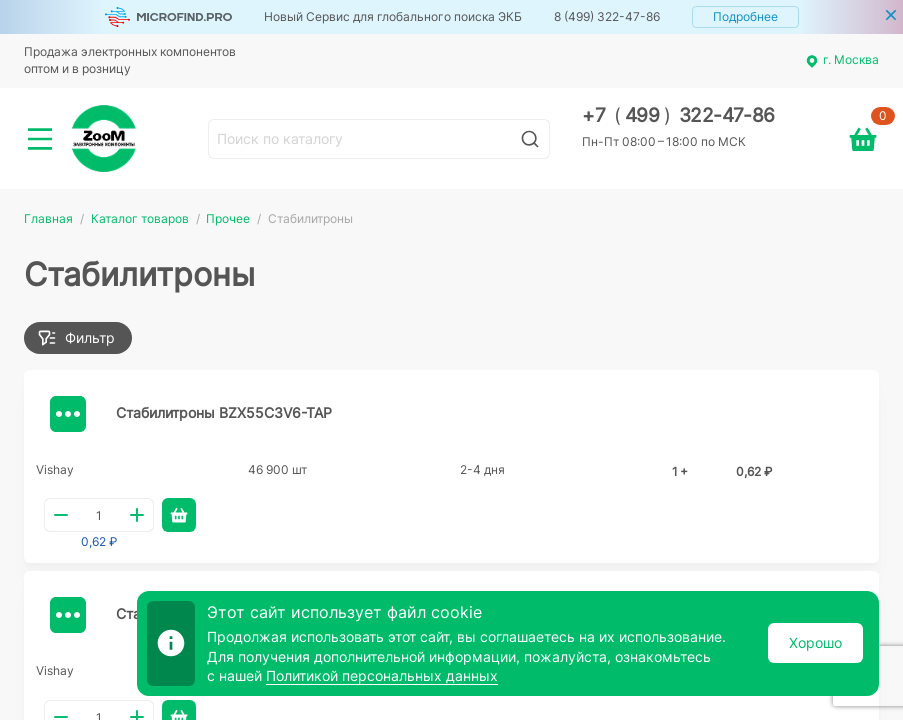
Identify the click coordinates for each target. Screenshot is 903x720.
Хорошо (815, 642)
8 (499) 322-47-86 (607, 16)
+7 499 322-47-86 (678, 115)
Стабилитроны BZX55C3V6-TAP (224, 412)
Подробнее (745, 16)
